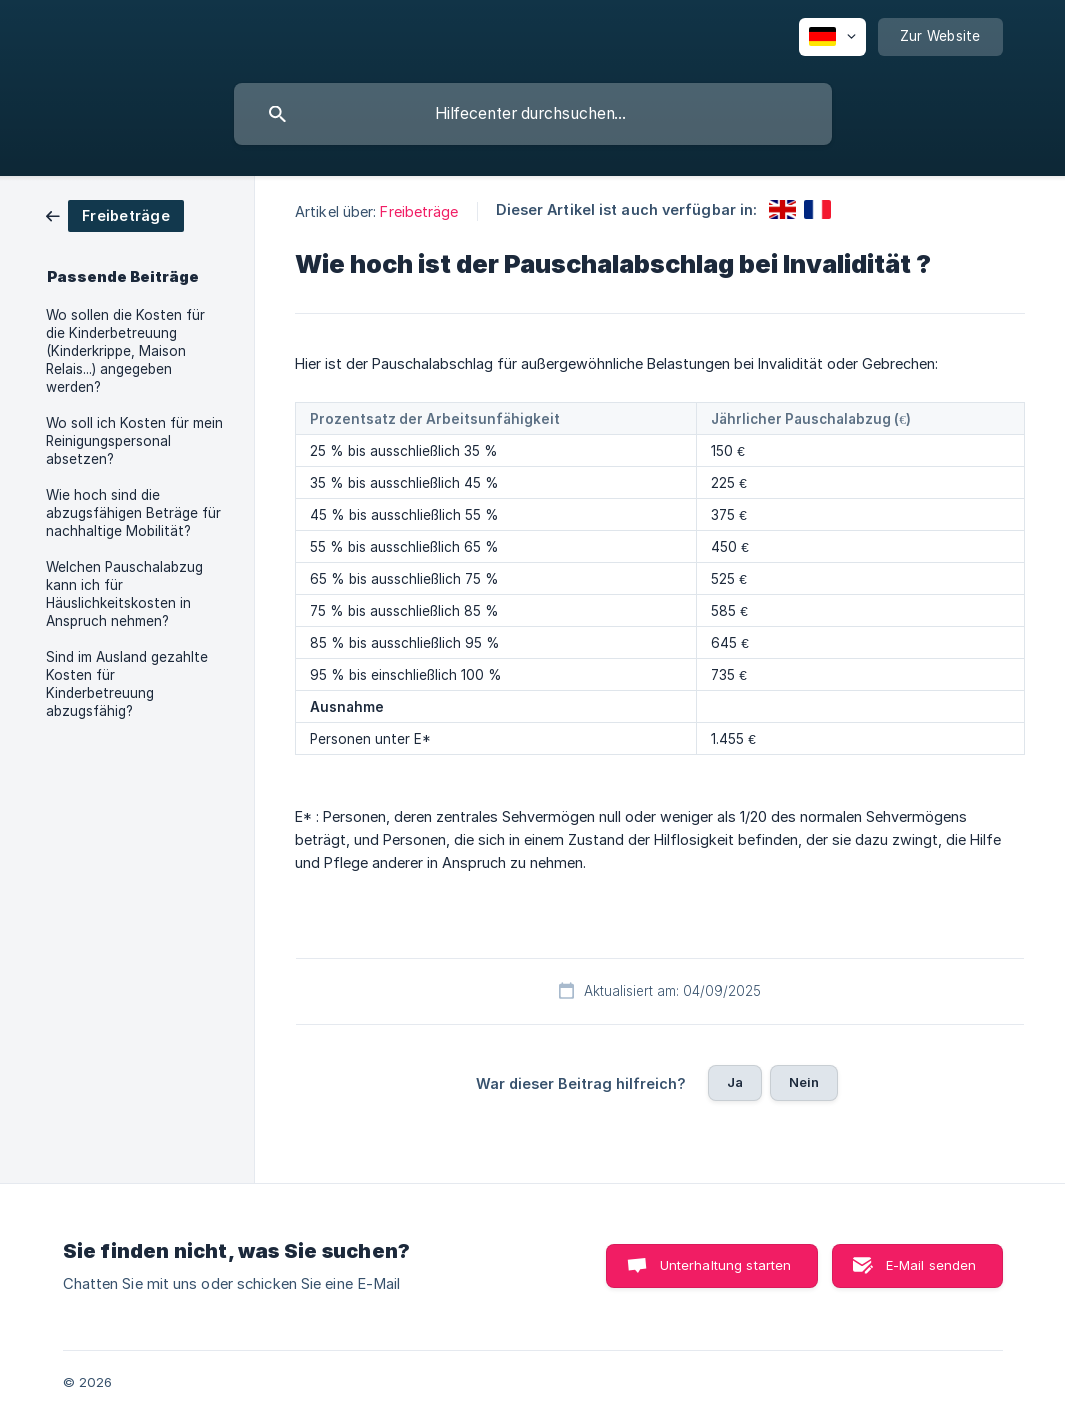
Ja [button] (735, 1082)
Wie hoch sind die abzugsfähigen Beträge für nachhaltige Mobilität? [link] (133, 513)
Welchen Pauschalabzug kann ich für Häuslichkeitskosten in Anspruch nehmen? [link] (124, 594)
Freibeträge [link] (419, 211)
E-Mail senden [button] (931, 1265)
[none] (832, 37)
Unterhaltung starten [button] (726, 1265)
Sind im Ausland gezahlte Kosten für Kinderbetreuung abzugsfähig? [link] (127, 684)
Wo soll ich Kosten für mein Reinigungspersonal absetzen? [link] (134, 441)
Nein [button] (804, 1082)
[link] (115, 214)
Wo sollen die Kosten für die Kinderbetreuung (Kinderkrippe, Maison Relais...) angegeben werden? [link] (125, 351)
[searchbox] (533, 114)
